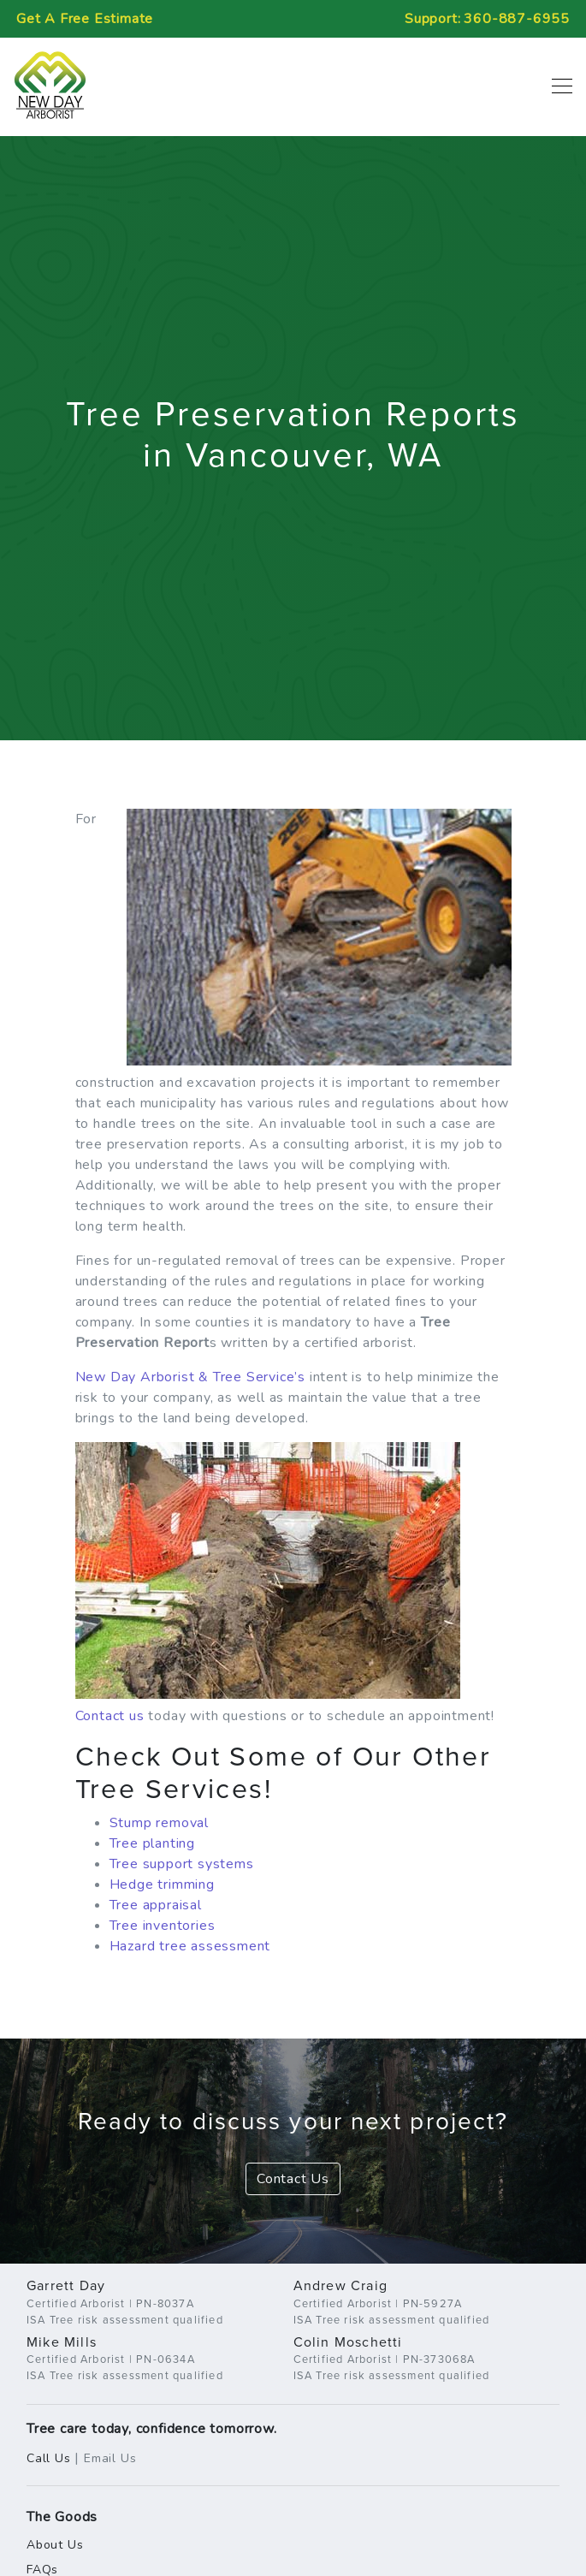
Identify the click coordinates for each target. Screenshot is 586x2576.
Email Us (110, 2458)
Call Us (49, 2458)
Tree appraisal (156, 1905)
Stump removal (159, 1822)
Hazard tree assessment (190, 1946)
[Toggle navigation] (557, 86)
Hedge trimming (162, 1884)
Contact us (110, 1715)
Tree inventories (163, 1925)
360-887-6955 (517, 18)
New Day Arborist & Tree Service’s (190, 1377)
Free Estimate (84, 18)
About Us (55, 2545)
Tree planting (152, 1843)
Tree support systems (182, 1864)
